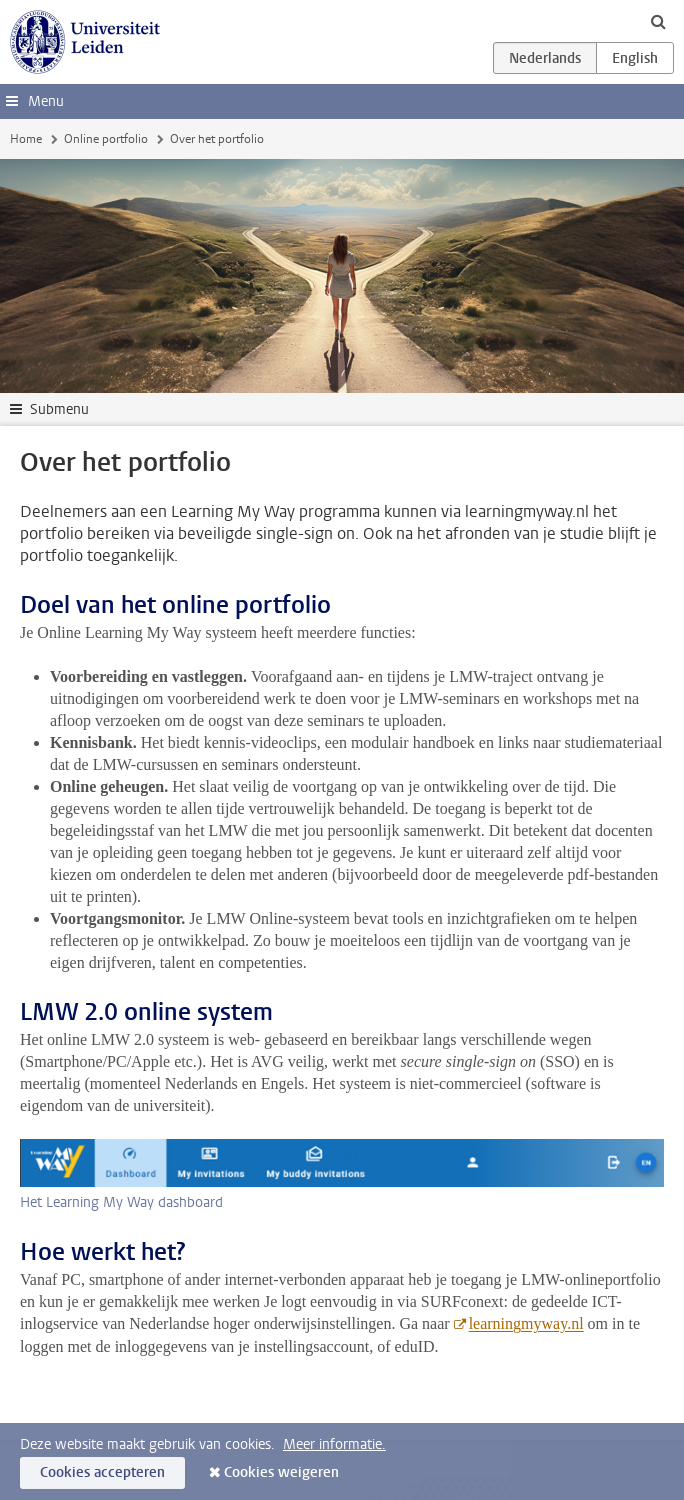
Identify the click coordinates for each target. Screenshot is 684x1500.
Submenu (59, 409)
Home (26, 139)
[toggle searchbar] (658, 21)
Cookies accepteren (102, 1472)
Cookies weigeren (281, 1472)
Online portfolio (106, 139)
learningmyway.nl (526, 1323)
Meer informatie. (334, 1444)
